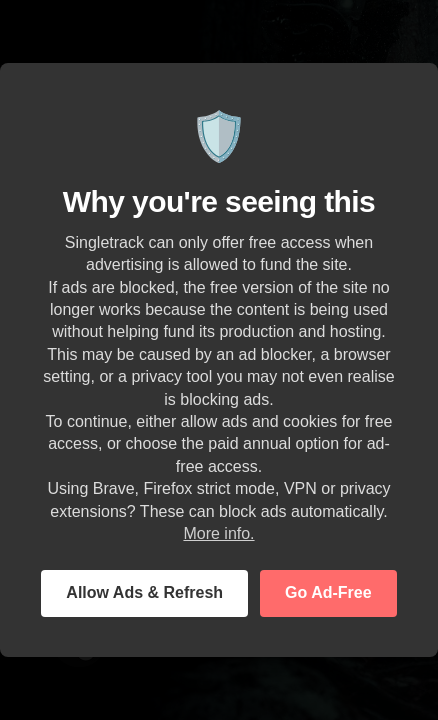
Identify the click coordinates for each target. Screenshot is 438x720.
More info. (218, 533)
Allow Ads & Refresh (144, 592)
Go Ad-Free (328, 592)
